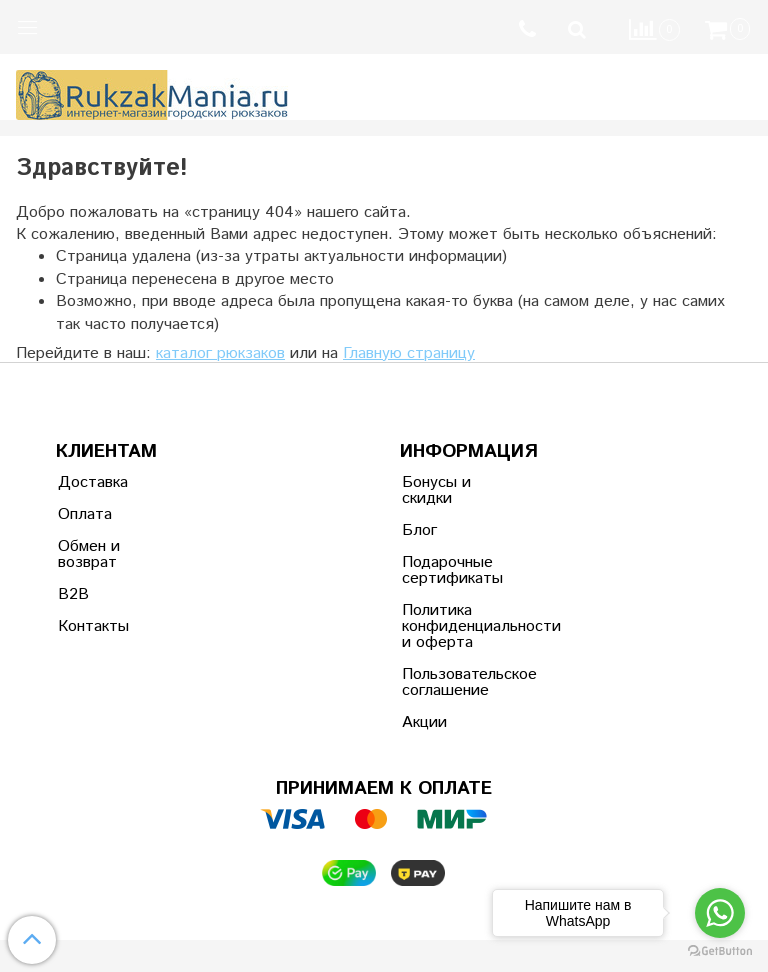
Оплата (85, 514)
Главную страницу (409, 353)
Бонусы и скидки (436, 490)
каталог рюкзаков (220, 353)
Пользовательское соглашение (451, 682)
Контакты (93, 626)
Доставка (93, 482)
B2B (73, 594)
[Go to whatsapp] (720, 913)
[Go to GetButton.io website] (720, 951)
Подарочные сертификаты (451, 570)
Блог (419, 530)
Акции (424, 722)
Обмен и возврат (89, 554)
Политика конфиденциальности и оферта (451, 626)
